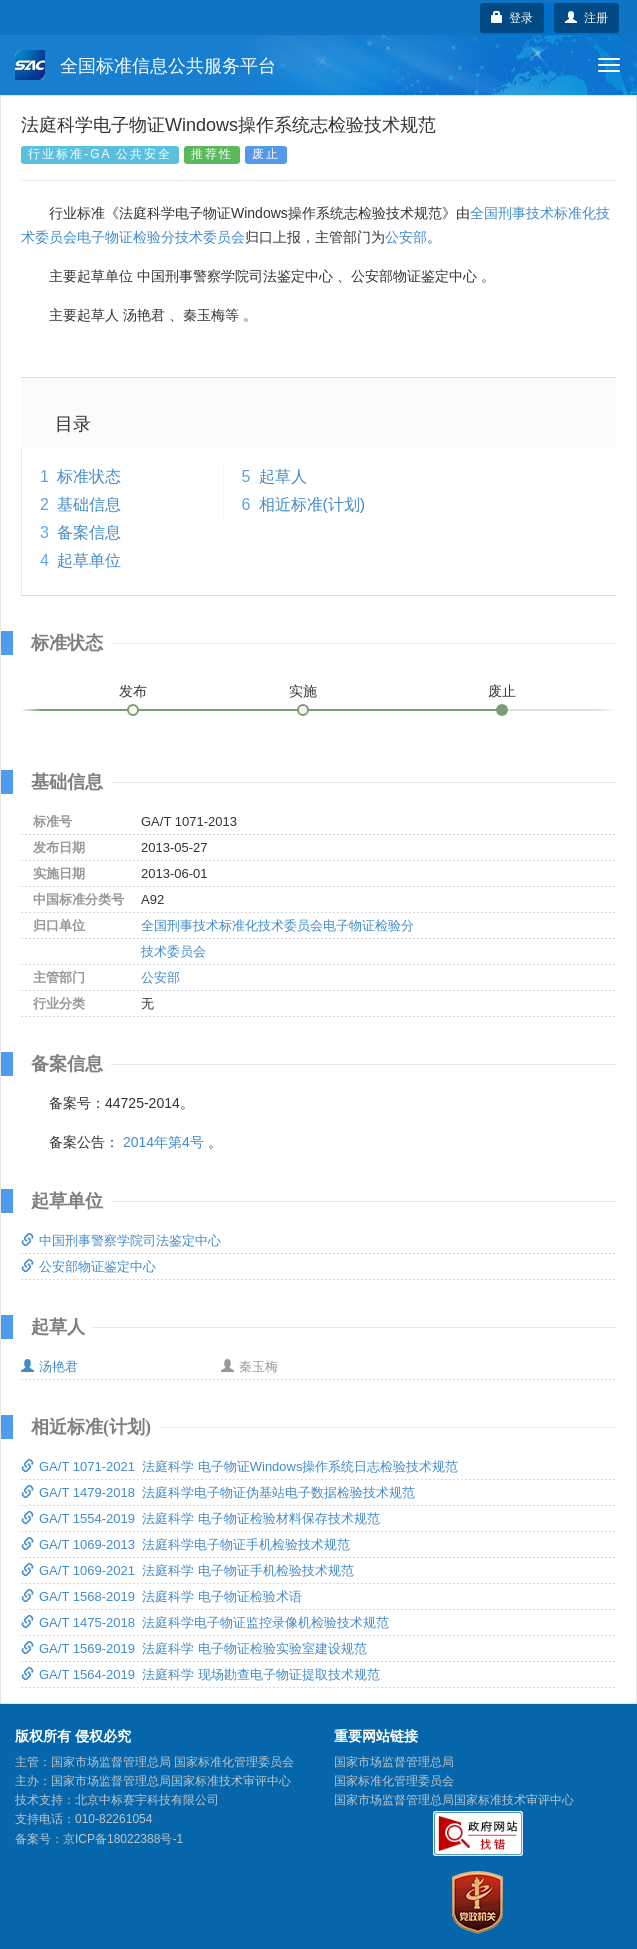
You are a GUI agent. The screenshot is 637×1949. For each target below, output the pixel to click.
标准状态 (89, 476)
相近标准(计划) (312, 504)
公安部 (406, 237)
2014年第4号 (163, 1142)
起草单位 (89, 560)
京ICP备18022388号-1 (123, 1839)
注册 (586, 18)
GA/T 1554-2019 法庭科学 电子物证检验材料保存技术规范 (200, 1518)
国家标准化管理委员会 (394, 1781)
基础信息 (89, 504)
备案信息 (89, 532)
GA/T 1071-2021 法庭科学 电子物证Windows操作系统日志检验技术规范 (239, 1466)
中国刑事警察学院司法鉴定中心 (121, 1240)
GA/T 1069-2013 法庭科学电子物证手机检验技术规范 (185, 1544)
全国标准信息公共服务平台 (145, 65)
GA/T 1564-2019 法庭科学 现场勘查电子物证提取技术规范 (200, 1674)
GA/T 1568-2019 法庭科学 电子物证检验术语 (161, 1596)
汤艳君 (49, 1366)
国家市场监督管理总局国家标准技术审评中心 (454, 1800)
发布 (133, 691)
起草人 (283, 476)
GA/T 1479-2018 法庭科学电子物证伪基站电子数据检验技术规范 (218, 1492)
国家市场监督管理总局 (394, 1762)
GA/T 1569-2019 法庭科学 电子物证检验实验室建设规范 (194, 1648)
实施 (303, 691)
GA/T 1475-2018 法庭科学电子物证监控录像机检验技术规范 (205, 1622)
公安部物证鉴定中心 (88, 1266)
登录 (512, 18)
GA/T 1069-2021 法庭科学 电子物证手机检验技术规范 (187, 1570)
